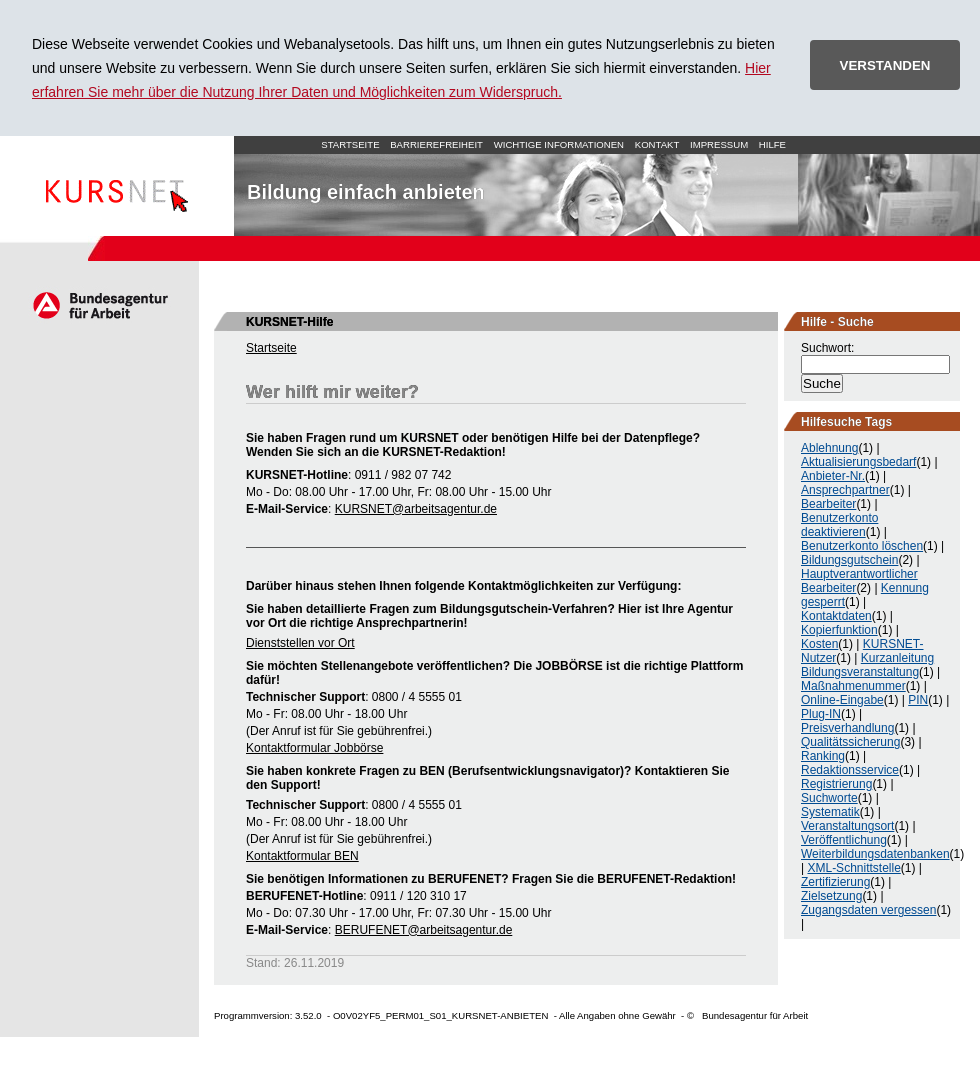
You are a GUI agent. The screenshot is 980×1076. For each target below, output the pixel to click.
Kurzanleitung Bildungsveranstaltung (867, 665)
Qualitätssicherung (850, 742)
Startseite (117, 186)
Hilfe (772, 144)
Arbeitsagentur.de (99, 305)
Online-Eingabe (842, 700)
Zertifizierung (835, 882)
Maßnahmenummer (853, 686)
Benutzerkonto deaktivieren (839, 525)
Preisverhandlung (847, 728)
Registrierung (836, 784)
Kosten (819, 644)
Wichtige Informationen (559, 144)
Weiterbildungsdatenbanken (875, 854)
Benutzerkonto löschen (862, 546)
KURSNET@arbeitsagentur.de (416, 509)
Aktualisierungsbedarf (858, 462)
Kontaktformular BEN (302, 856)
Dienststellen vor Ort (300, 643)
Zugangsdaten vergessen (868, 910)
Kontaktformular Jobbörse (314, 748)
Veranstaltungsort (847, 826)
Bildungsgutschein (849, 560)
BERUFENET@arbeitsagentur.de (424, 930)
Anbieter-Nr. (833, 476)
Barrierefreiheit (436, 144)
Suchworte (829, 798)
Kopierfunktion (839, 630)
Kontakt (657, 144)
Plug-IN (821, 714)
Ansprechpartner (845, 490)
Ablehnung (829, 448)
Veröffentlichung (844, 840)
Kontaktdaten (836, 616)
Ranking (823, 756)
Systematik (830, 812)
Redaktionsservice (850, 770)
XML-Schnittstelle (853, 868)
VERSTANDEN (885, 65)
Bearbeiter (828, 504)
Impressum (719, 144)
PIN (918, 700)
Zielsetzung (831, 896)
